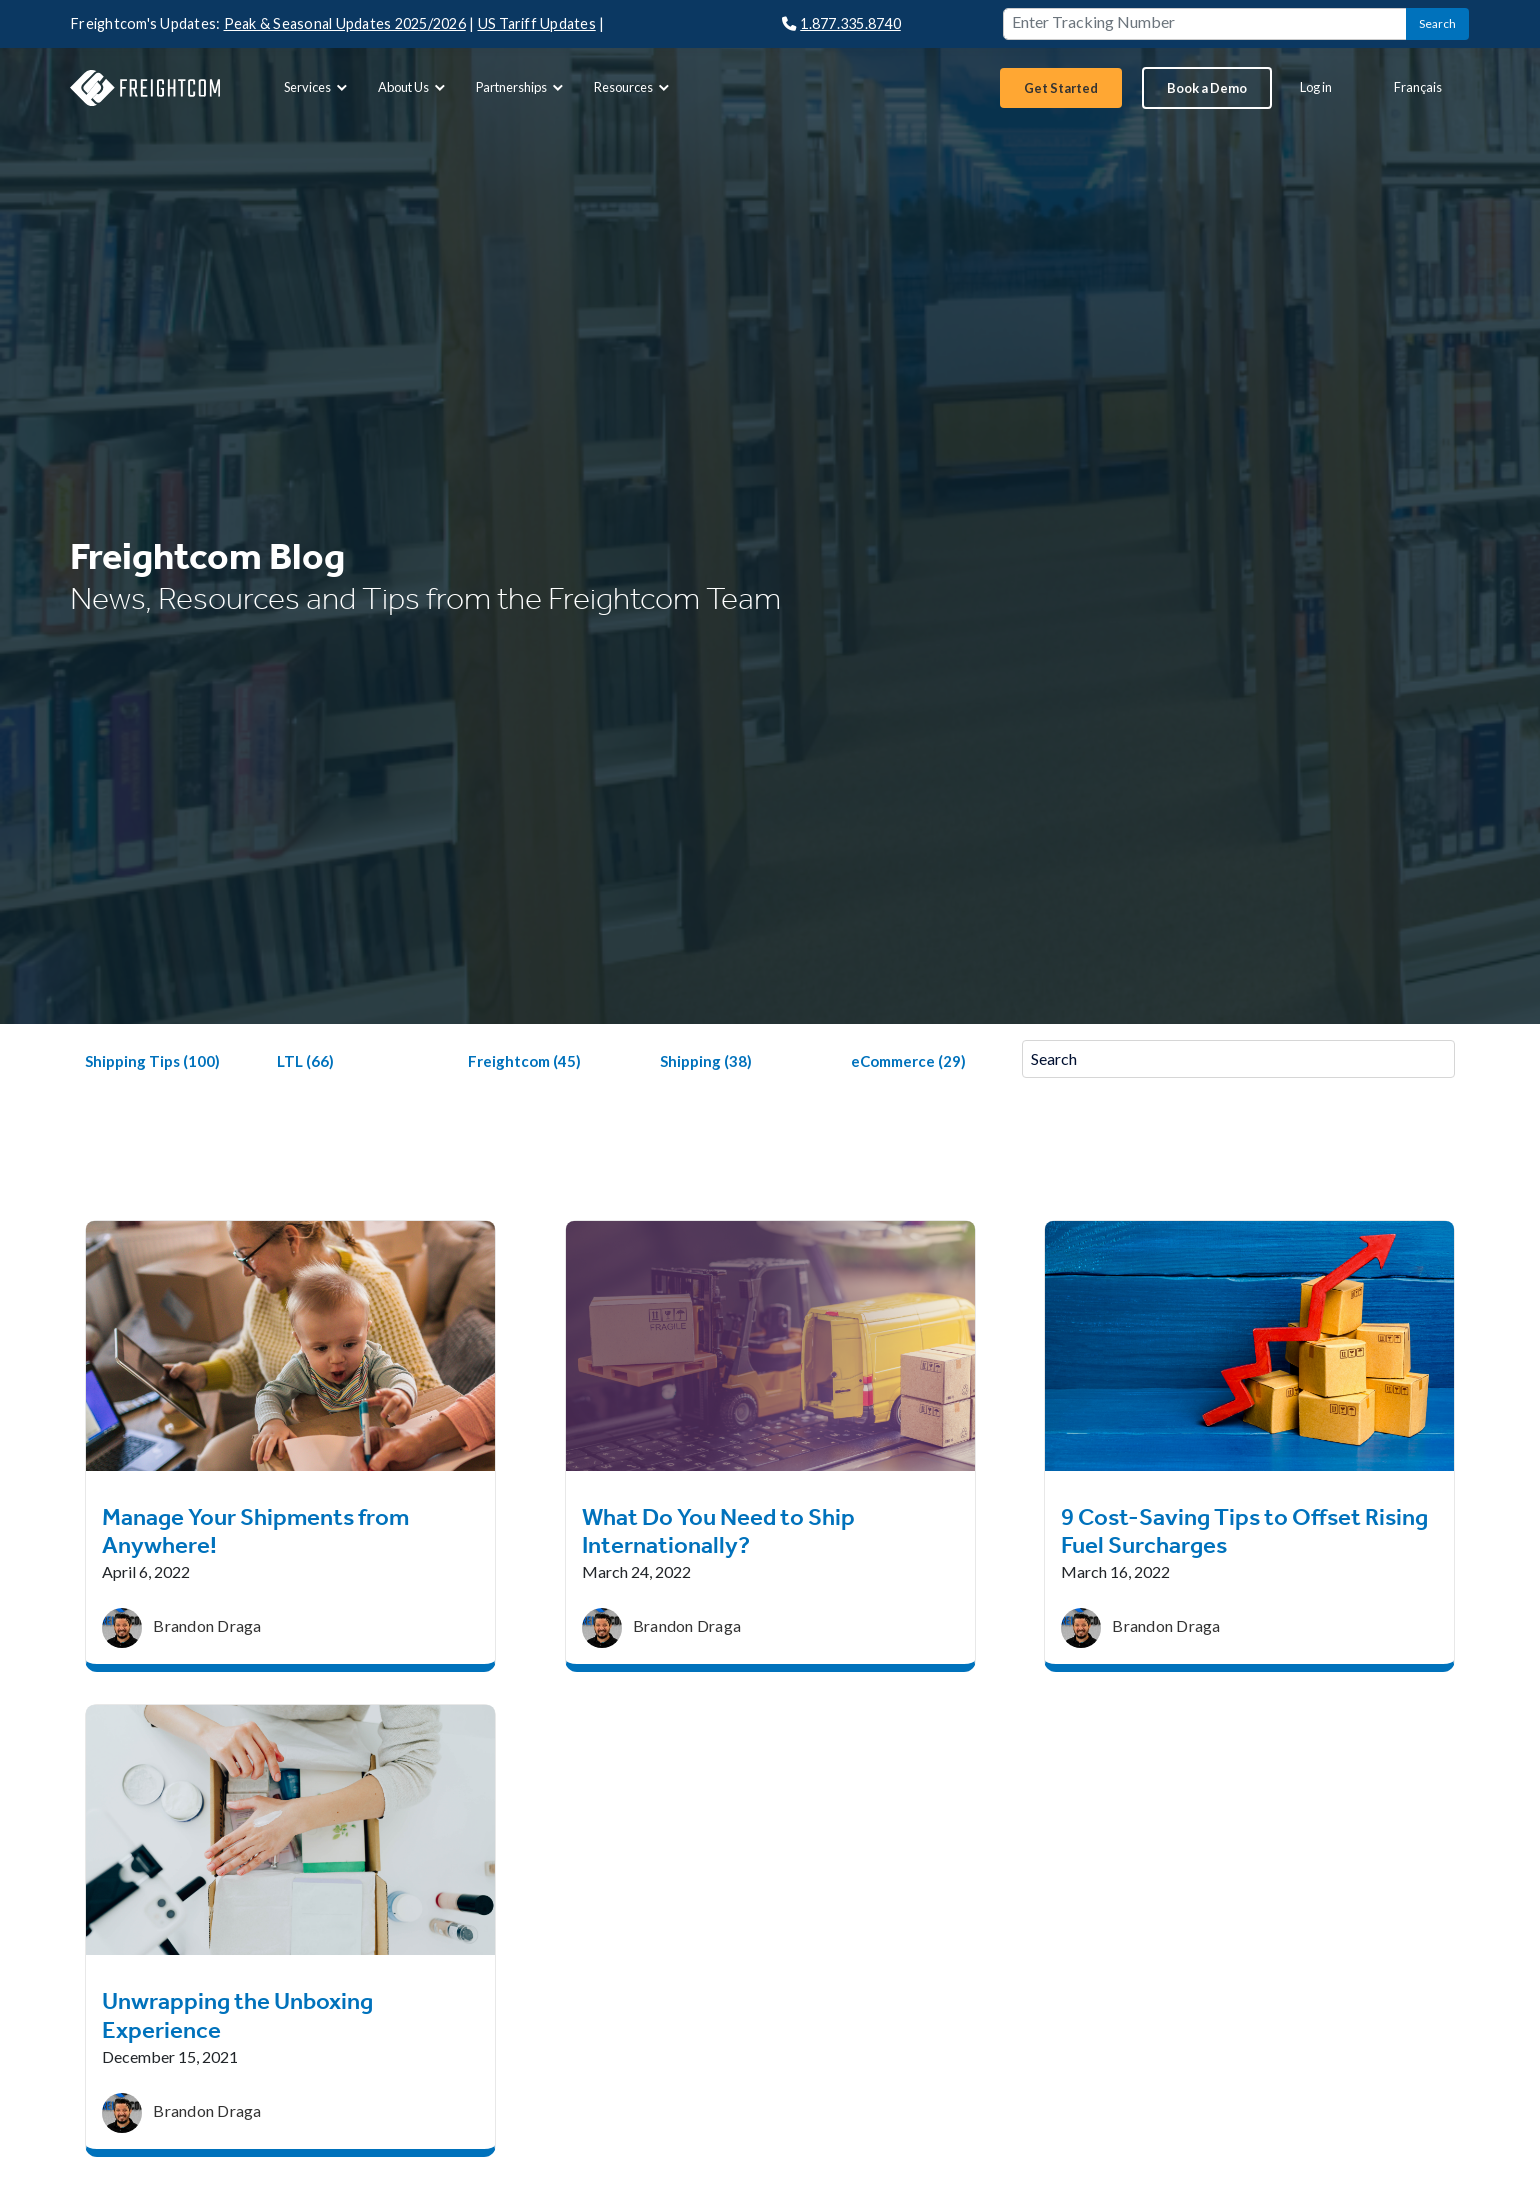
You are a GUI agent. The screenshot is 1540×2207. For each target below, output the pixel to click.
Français (1418, 87)
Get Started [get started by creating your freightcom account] (1061, 88)
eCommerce (908, 1061)
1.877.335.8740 (841, 23)
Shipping (706, 1061)
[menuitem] (315, 87)
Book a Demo (1207, 88)
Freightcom (524, 1061)
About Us (414, 87)
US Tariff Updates (537, 23)
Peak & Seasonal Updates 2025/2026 (345, 23)
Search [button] (1437, 23)
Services (318, 87)
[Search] (1238, 1059)
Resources (634, 87)
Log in (1316, 87)
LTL (305, 1061)
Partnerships (522, 87)
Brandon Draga (207, 1625)
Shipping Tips (152, 1061)
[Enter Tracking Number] (1205, 24)
